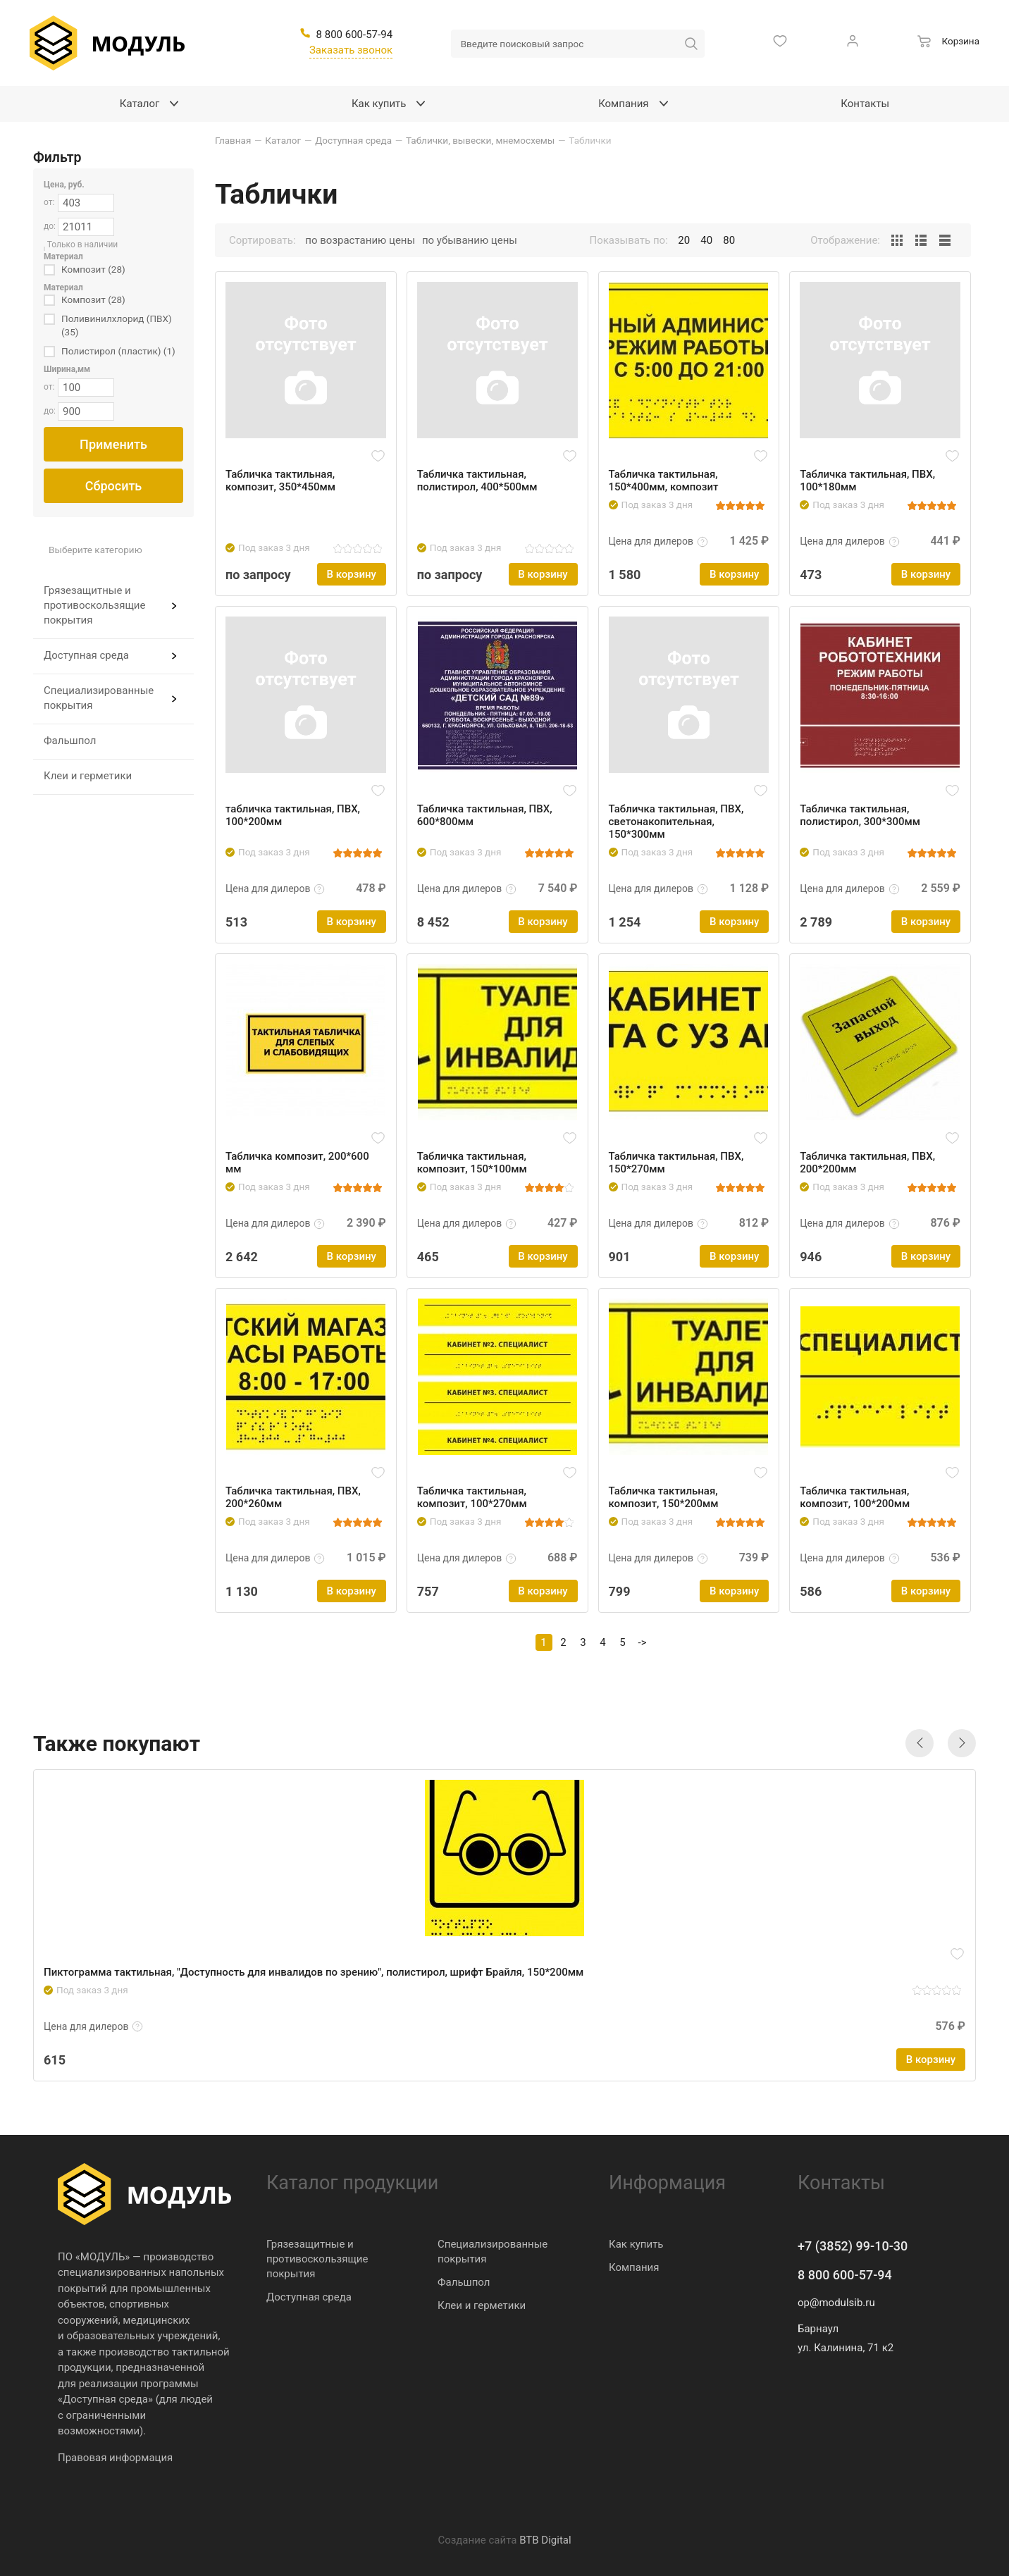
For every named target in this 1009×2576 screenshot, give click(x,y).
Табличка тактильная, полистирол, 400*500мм (477, 480)
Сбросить (113, 485)
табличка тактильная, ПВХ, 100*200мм (292, 815)
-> (642, 1642)
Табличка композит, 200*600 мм (297, 1162)
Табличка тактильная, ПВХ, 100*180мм (867, 480)
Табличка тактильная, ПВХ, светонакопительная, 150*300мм (676, 822)
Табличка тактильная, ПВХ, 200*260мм (293, 1497)
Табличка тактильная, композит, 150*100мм (472, 1162)
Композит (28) (93, 269)
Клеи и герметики (88, 775)
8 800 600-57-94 (845, 2274)
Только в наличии (82, 244)
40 (706, 240)
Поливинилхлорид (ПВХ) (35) (116, 325)
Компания (634, 2267)
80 (729, 240)
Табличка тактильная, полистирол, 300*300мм (860, 815)
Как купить (636, 2244)
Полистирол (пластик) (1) (118, 351)
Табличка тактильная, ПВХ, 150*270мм (676, 1162)
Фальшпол (70, 740)
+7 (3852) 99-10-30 (853, 2245)
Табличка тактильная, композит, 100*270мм (472, 1497)
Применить (113, 444)
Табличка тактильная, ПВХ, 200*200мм (867, 1162)
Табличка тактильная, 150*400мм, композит (664, 480)
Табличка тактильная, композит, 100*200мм (855, 1497)
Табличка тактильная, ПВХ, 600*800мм (484, 815)
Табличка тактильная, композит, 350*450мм (280, 480)
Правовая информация (115, 2457)
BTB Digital (545, 2540)
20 (684, 240)
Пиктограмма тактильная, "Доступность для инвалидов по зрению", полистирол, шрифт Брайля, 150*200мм (313, 1972)
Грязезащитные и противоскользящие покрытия (94, 605)
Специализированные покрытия (99, 698)
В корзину (351, 574)
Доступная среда (86, 655)
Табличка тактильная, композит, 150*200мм (664, 1497)
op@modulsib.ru (836, 2302)
